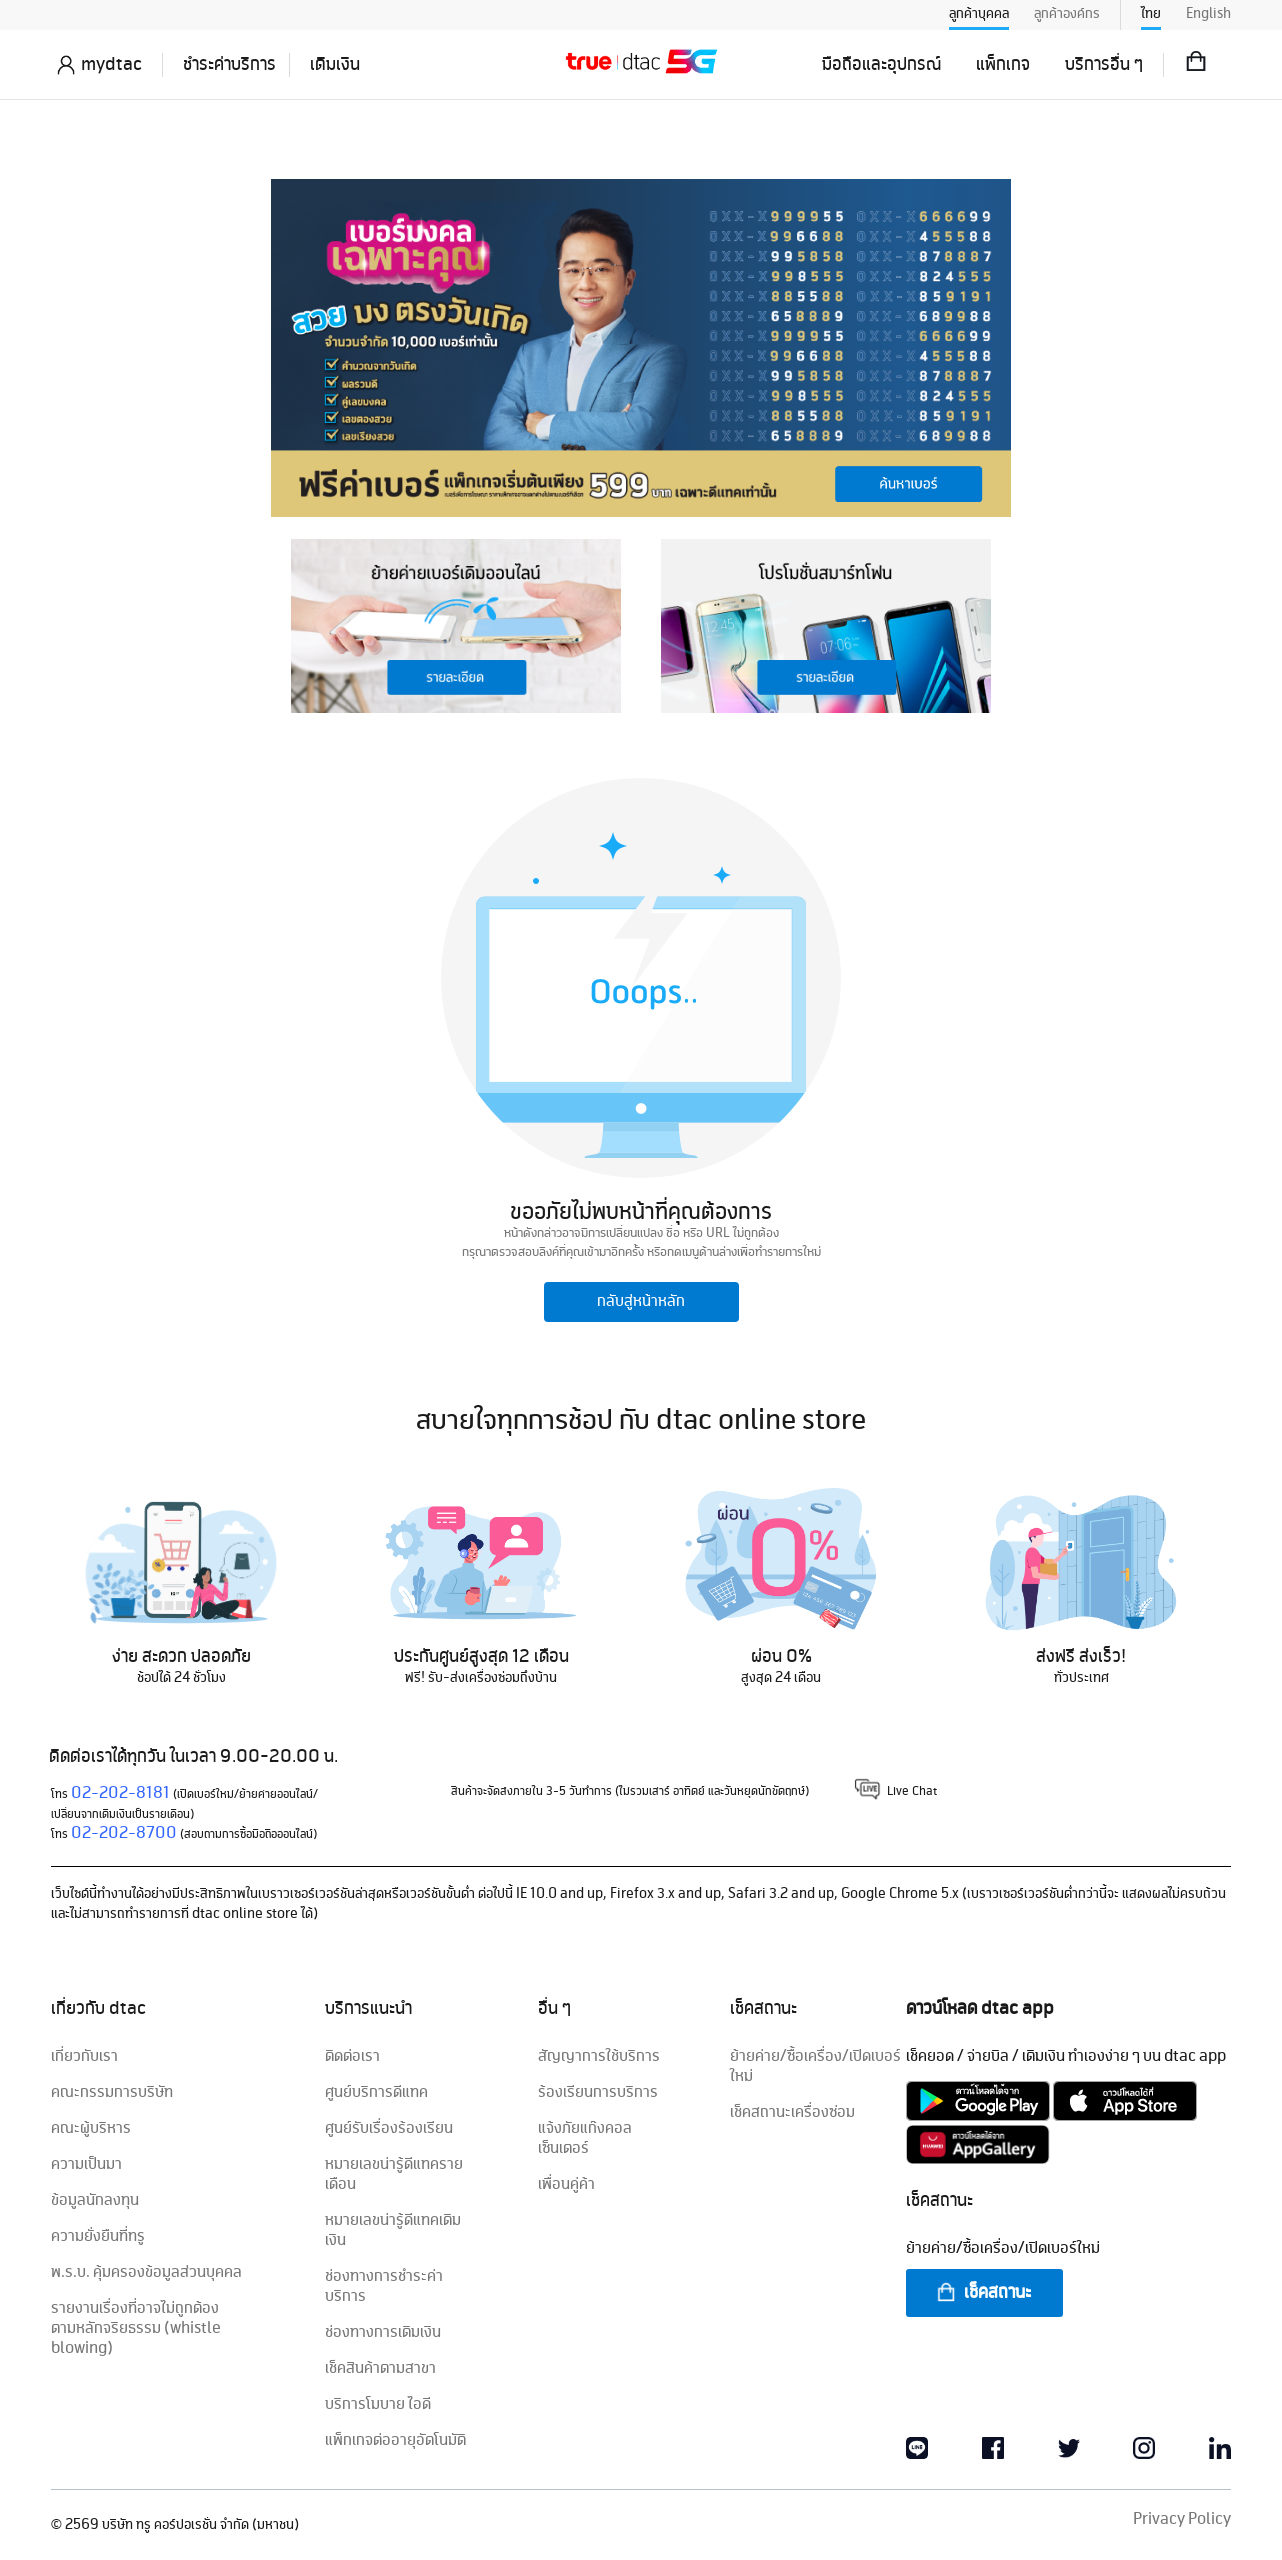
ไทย (1151, 14)
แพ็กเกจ (1003, 65)
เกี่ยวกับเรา (84, 2057)
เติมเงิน (335, 65)
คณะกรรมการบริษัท (112, 2093)
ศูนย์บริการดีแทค (376, 2093)
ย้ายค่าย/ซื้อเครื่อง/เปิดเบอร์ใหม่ (815, 2067)
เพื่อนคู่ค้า (566, 2185)
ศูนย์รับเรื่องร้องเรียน (389, 2129)
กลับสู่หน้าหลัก (641, 1301)
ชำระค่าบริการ (229, 65)
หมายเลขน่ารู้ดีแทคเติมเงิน (393, 2231)
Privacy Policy (1182, 2519)
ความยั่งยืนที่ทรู (98, 2237)
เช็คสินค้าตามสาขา (380, 2369)
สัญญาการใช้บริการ (599, 2057)
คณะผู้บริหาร (91, 2129)
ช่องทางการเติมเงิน (383, 2333)
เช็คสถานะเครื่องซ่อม (792, 2113)
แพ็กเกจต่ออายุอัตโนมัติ (395, 2441)
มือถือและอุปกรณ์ (881, 65)
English (1208, 14)
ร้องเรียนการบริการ (598, 2093)
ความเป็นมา (86, 2165)
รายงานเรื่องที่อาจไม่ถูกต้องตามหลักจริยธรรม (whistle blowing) (136, 2329)
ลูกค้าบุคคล (979, 14)
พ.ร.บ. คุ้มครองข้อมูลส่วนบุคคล (146, 2273)
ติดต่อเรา (352, 2057)
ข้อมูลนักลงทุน (95, 2201)
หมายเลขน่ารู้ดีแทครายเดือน (394, 2175)
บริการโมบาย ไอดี (378, 2405)
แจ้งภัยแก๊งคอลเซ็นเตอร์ (585, 2139)
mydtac (111, 65)
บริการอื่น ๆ (1104, 65)
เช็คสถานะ (983, 2293)
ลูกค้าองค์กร (1067, 14)
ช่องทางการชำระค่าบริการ (384, 2287)
